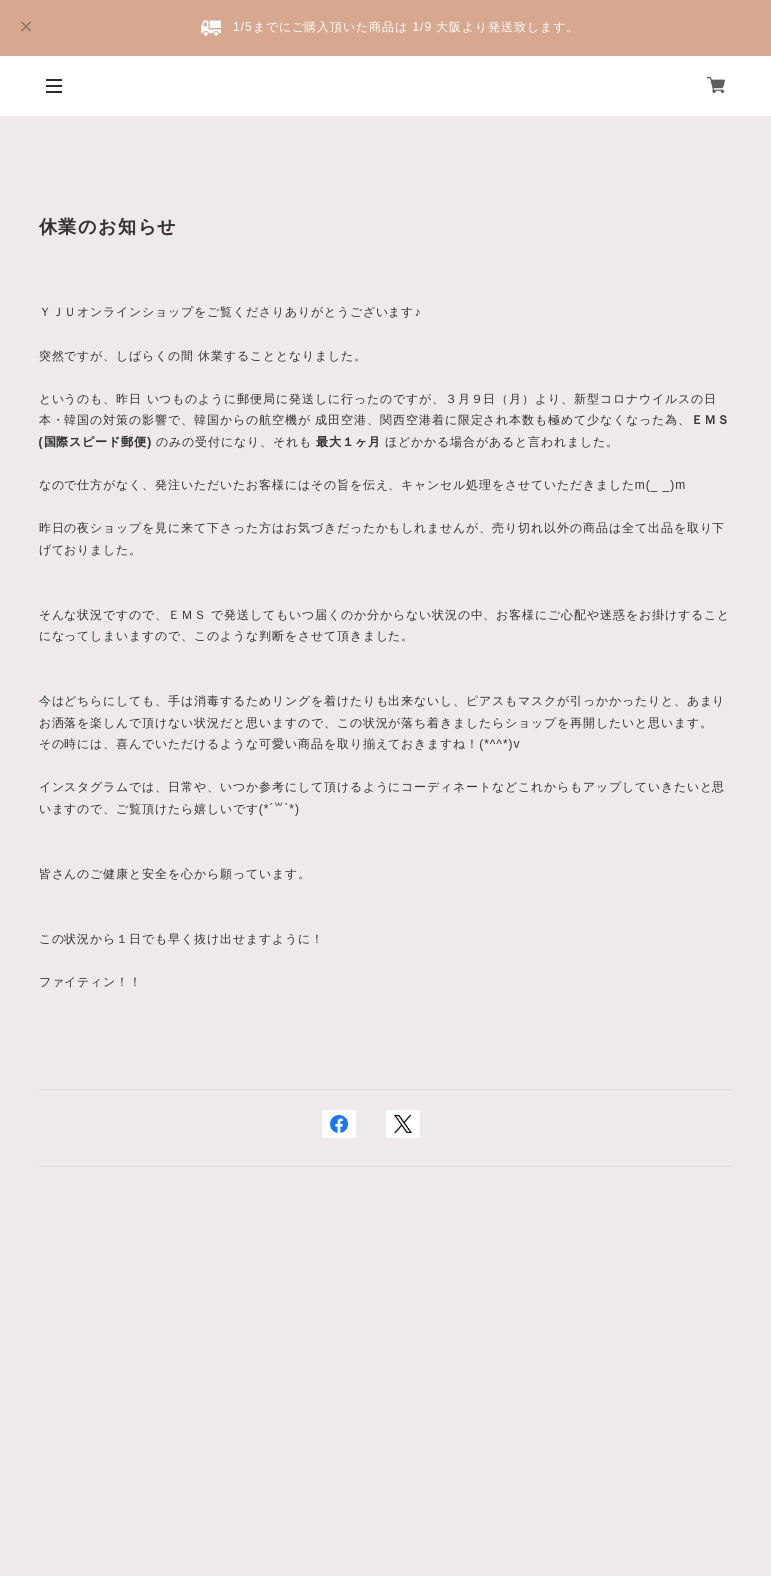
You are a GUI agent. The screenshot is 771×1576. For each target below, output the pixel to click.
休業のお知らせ (108, 227)
